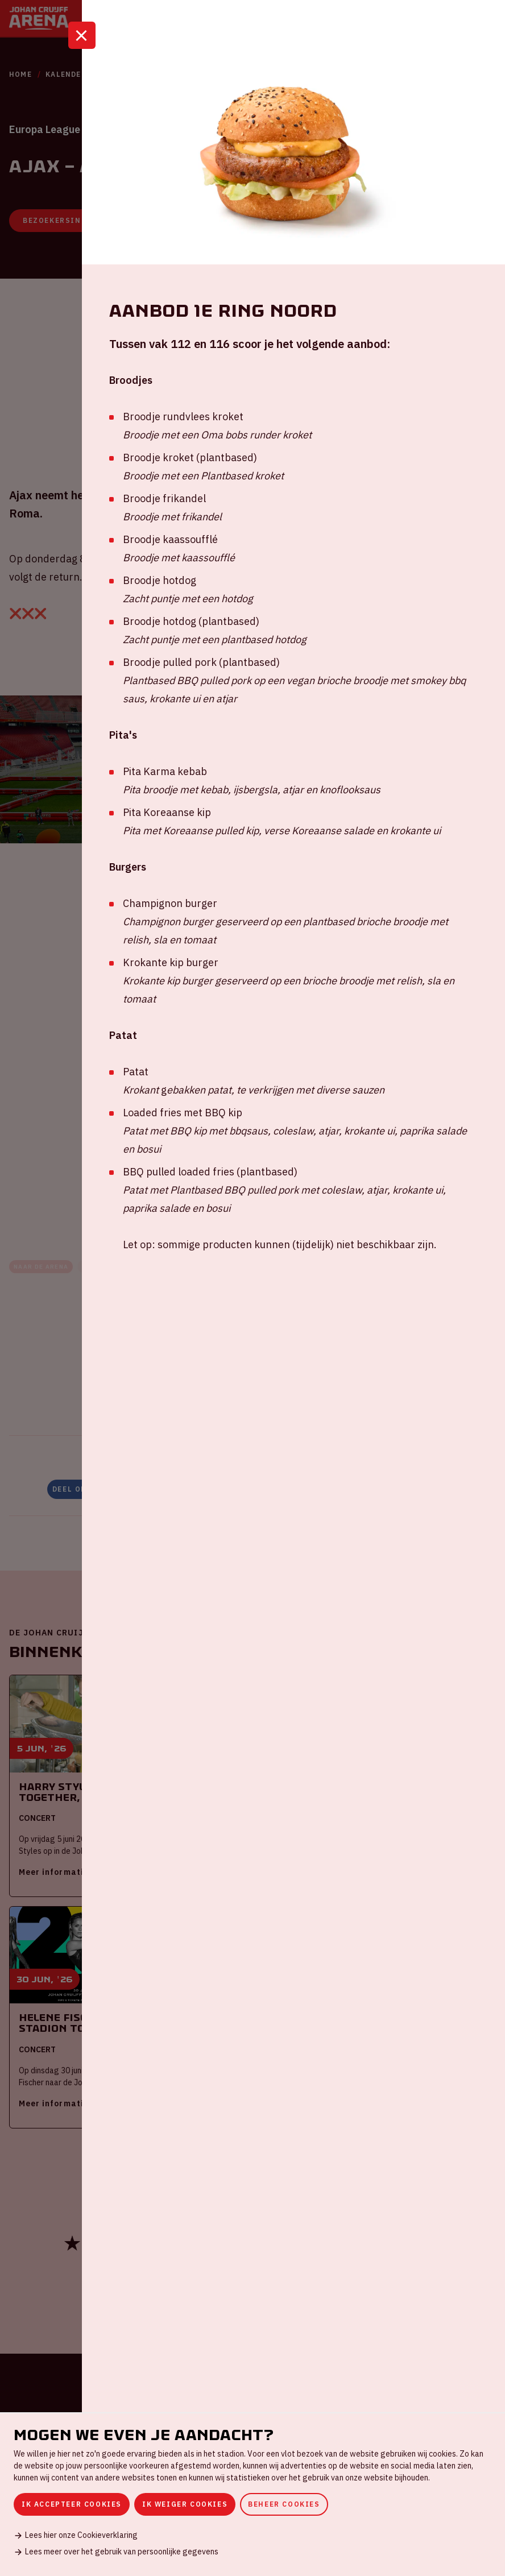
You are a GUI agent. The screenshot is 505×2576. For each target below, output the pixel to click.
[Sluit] (82, 59)
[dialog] (252, 2494)
